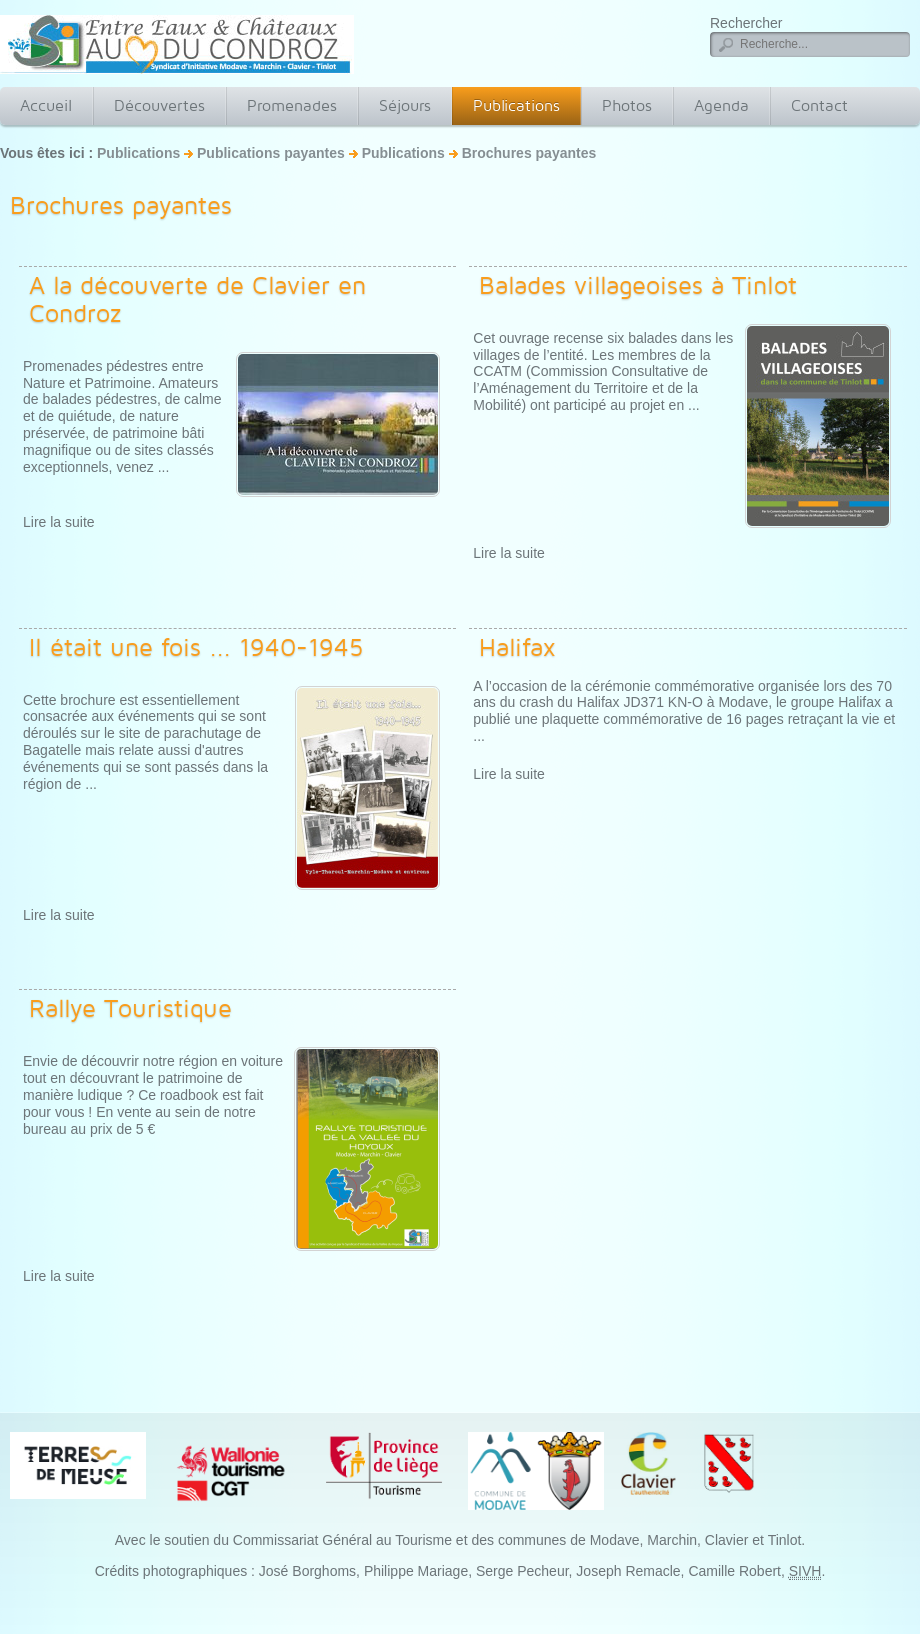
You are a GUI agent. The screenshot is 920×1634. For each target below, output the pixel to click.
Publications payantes (271, 153)
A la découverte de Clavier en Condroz (198, 299)
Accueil (46, 105)
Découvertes (159, 105)
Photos (627, 105)
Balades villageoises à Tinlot (638, 285)
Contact (819, 105)
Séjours (405, 105)
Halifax (517, 647)
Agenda (721, 105)
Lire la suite (59, 522)
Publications (516, 105)
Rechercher (746, 23)
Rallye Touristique (130, 1008)
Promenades (292, 105)
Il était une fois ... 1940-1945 (196, 647)
